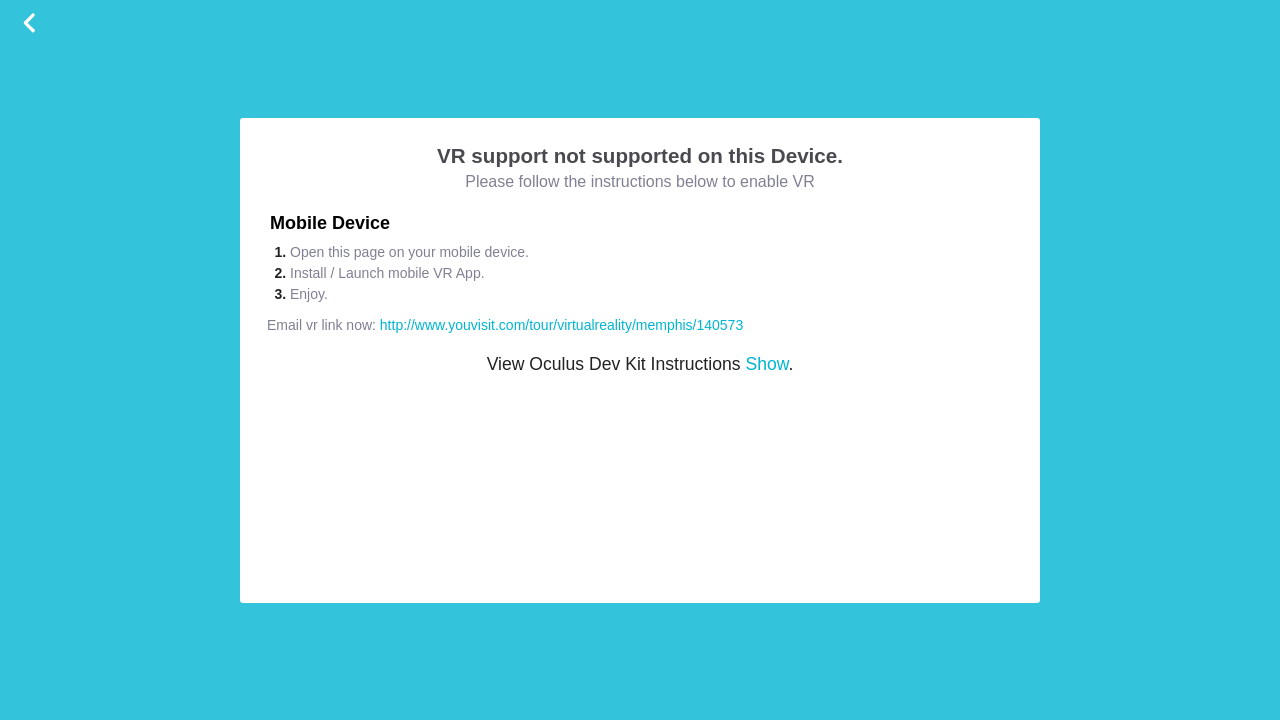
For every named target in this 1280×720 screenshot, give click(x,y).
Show (766, 364)
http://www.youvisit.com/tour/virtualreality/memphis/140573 (561, 325)
